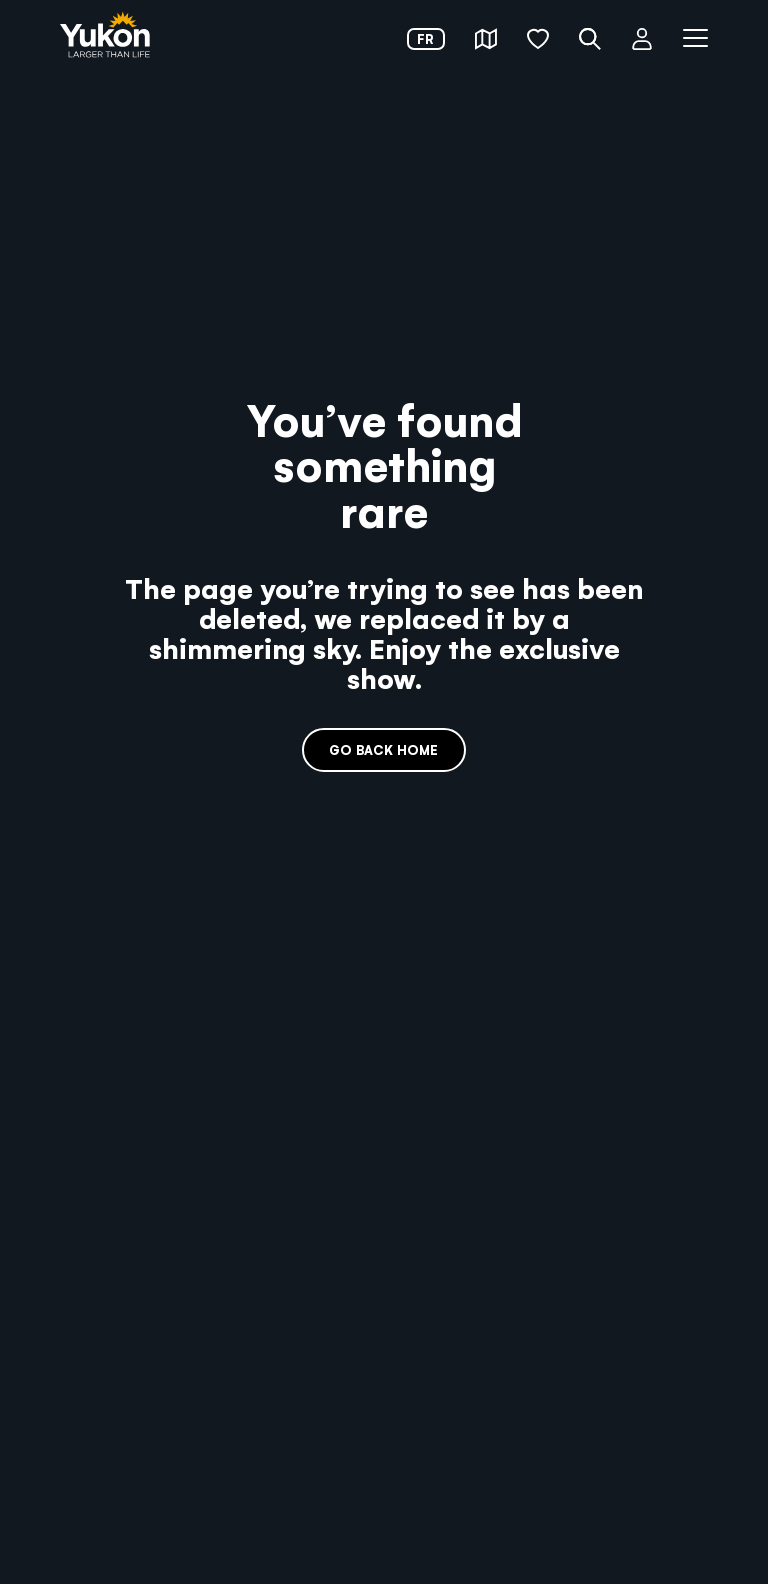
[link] (105, 36)
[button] (486, 39)
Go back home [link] (383, 749)
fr (425, 38)
